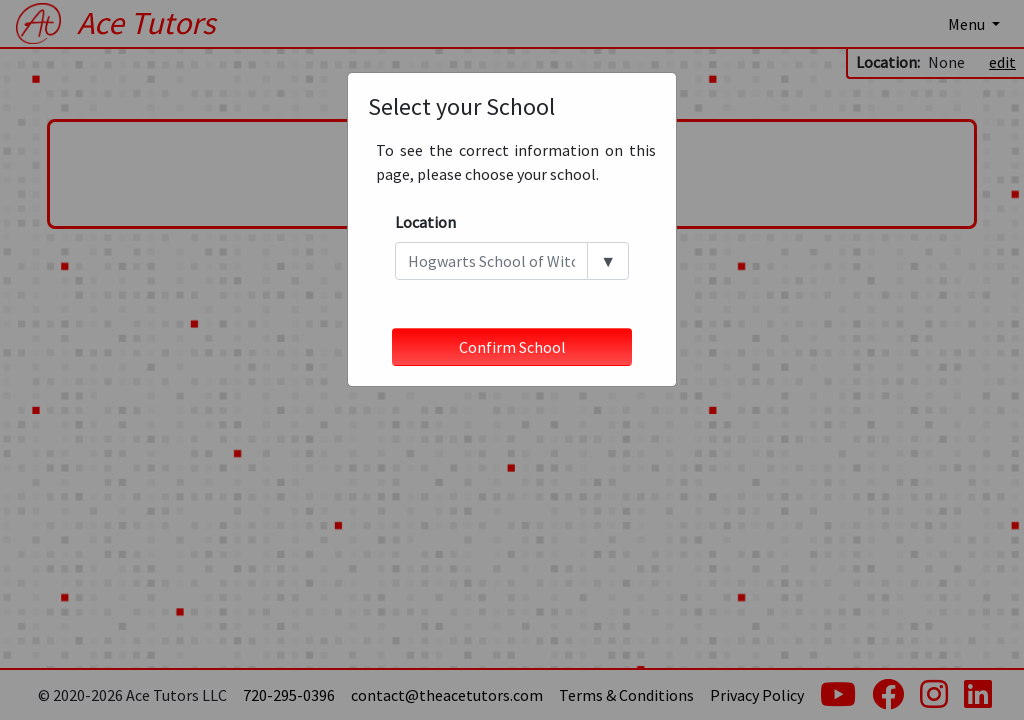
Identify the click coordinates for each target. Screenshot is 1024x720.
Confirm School (512, 347)
